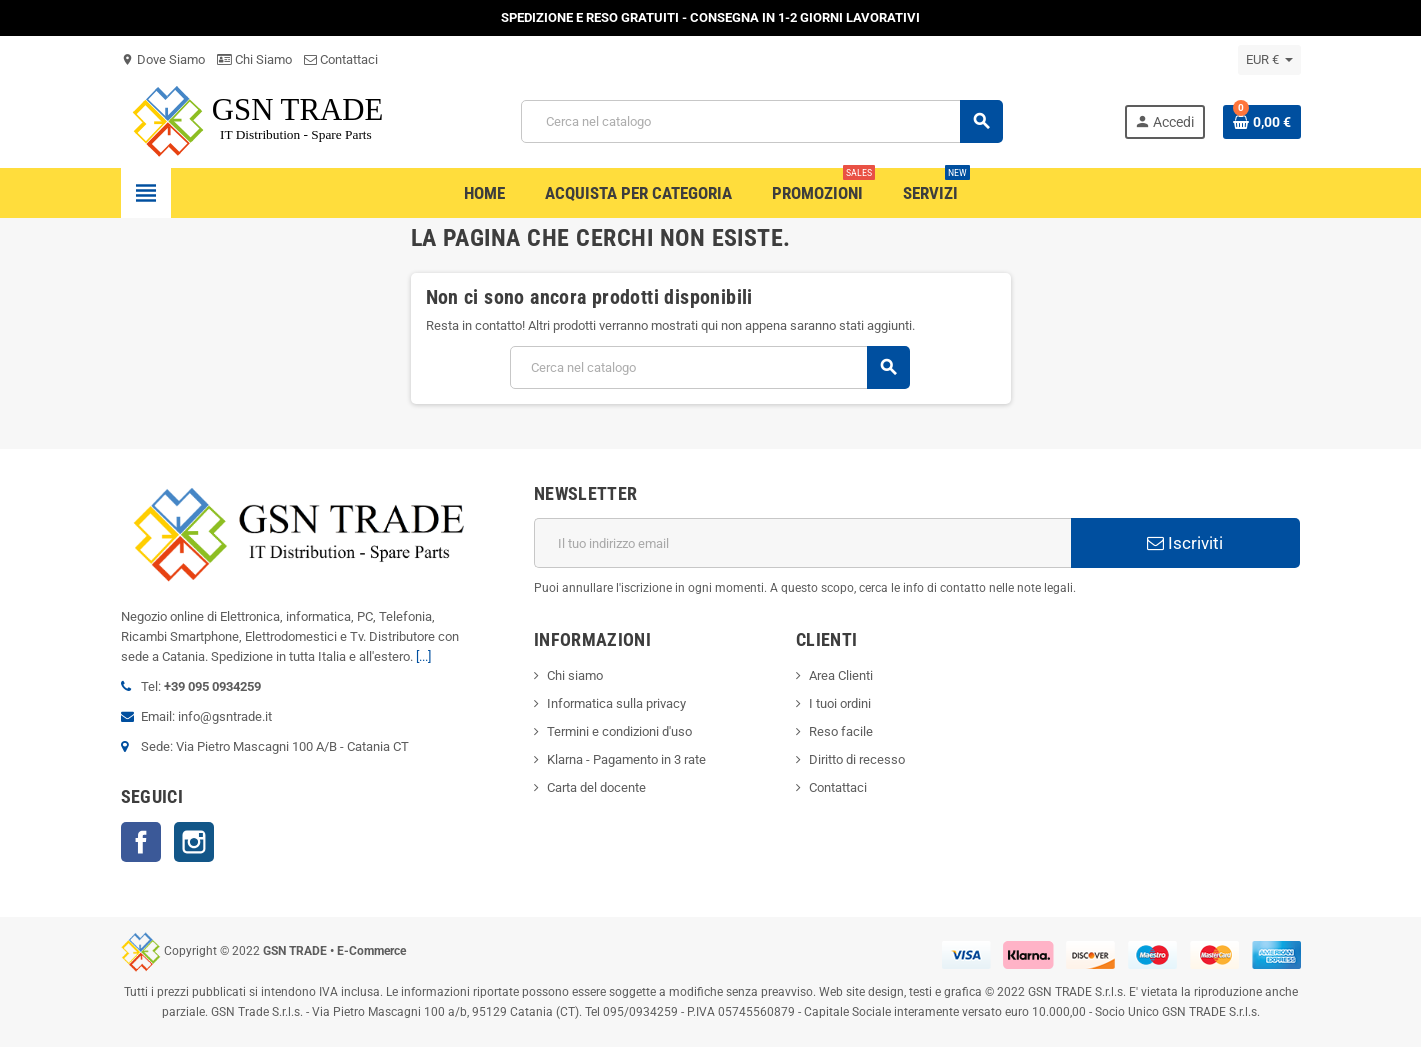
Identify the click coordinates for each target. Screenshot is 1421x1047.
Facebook (141, 842)
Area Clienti (841, 675)
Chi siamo (575, 675)
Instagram (194, 842)
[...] (423, 656)
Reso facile (841, 731)
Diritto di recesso (857, 759)
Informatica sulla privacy (616, 703)
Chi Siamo (254, 59)
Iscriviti (1185, 543)
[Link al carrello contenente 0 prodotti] (1262, 122)
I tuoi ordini (840, 703)
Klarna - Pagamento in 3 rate (626, 759)
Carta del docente (596, 787)
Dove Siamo (163, 59)
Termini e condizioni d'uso (619, 731)
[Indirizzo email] (802, 543)
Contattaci (341, 59)
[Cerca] (762, 121)
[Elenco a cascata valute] (1269, 60)
